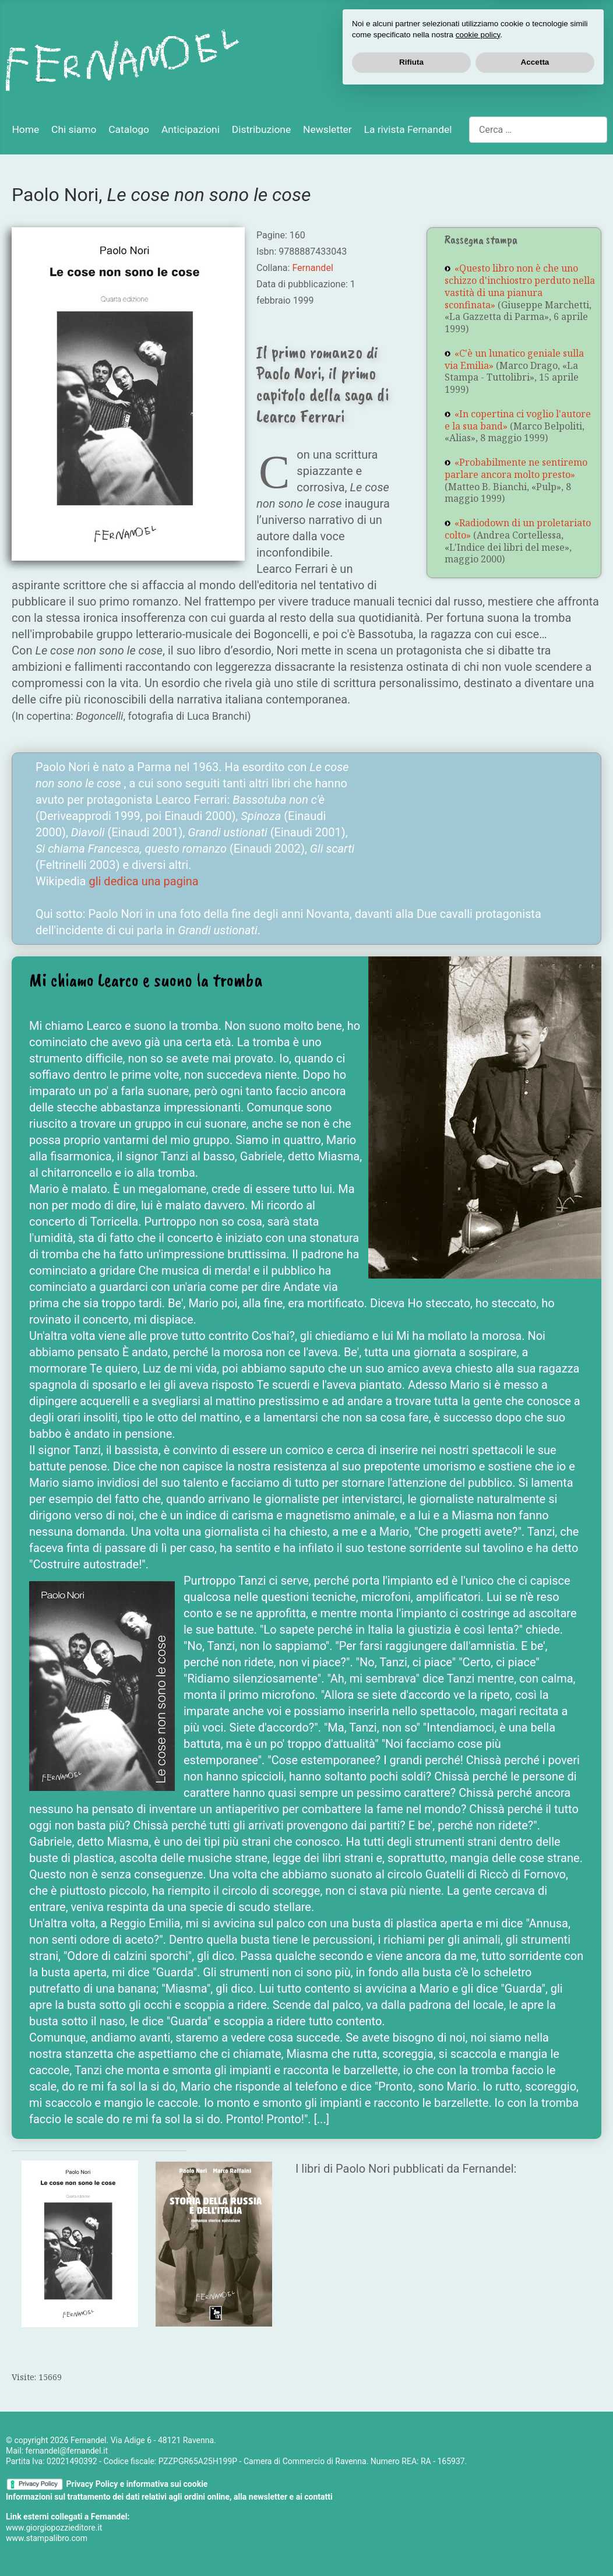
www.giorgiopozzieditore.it (54, 2527)
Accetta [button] (535, 2544)
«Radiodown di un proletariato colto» (518, 528)
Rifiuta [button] (411, 2544)
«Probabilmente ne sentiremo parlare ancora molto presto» (516, 468)
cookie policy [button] (478, 2516)
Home (25, 129)
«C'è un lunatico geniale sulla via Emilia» (514, 359)
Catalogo (128, 129)
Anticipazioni (190, 129)
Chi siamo (73, 129)
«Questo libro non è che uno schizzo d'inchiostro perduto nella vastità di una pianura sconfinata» (520, 286)
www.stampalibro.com (46, 2538)
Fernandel (312, 267)
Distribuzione (261, 129)
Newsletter (327, 129)
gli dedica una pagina (143, 881)
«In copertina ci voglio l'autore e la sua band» (518, 419)
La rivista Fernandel (408, 129)
